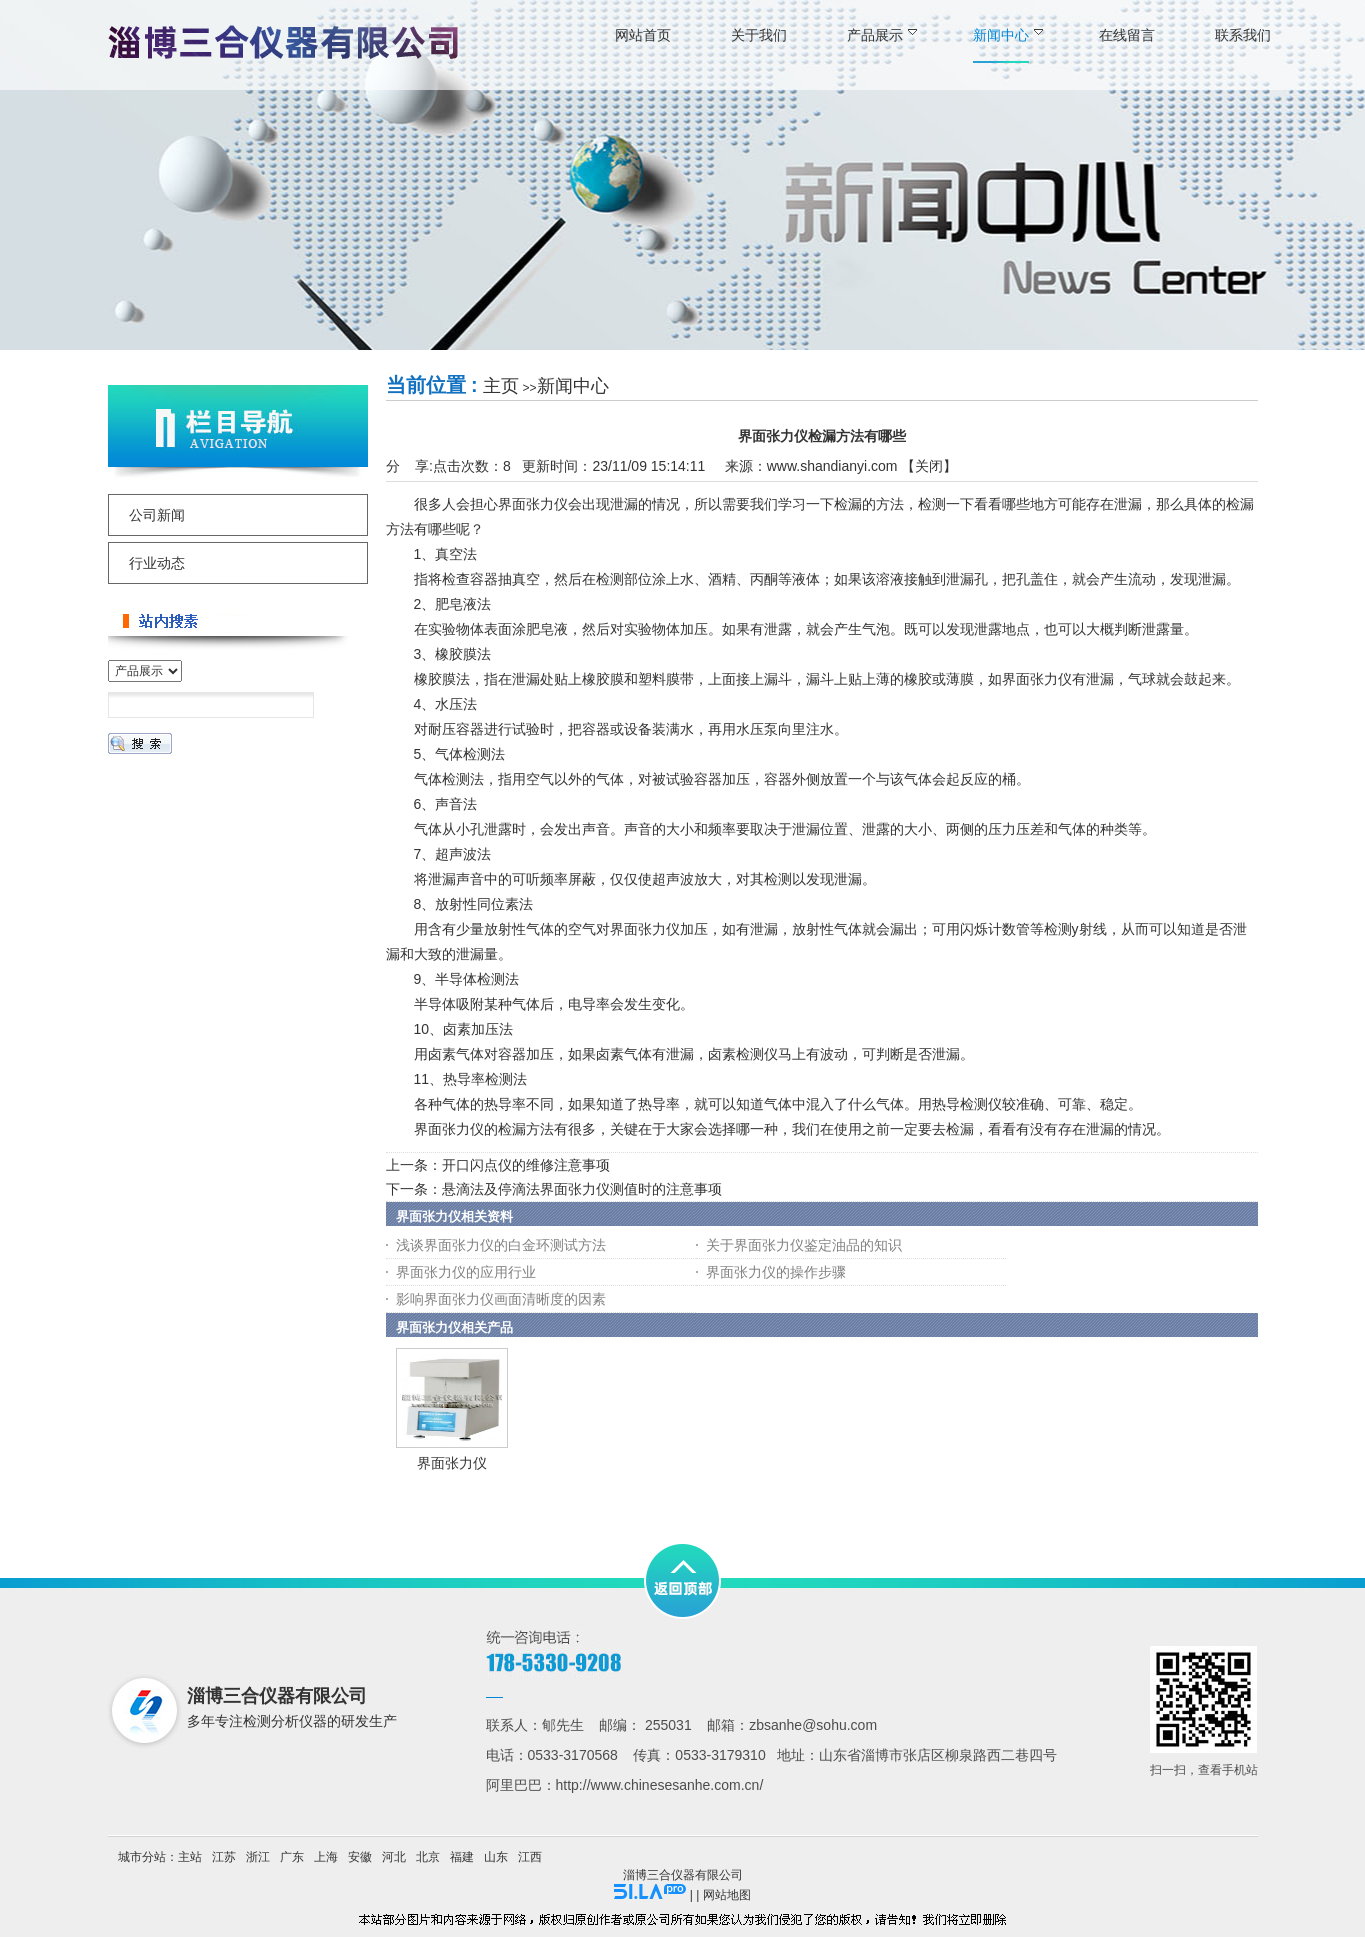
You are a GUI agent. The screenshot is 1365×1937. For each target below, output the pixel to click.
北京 (428, 1857)
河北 (394, 1857)
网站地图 (727, 1895)
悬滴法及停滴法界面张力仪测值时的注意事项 (582, 1189)
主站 (190, 1857)
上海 (326, 1857)
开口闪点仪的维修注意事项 (526, 1165)
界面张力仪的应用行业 (466, 1272)
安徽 (360, 1857)
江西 (530, 1857)
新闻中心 (573, 386)
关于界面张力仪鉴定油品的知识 (804, 1245)
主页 (501, 386)
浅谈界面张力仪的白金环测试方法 (501, 1245)
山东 (496, 1857)
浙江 (258, 1857)
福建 (462, 1857)
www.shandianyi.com (832, 466)
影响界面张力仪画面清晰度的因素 (501, 1299)
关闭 (929, 466)
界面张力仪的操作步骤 (776, 1272)
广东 (292, 1857)
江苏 (224, 1857)
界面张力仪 (452, 1463)
